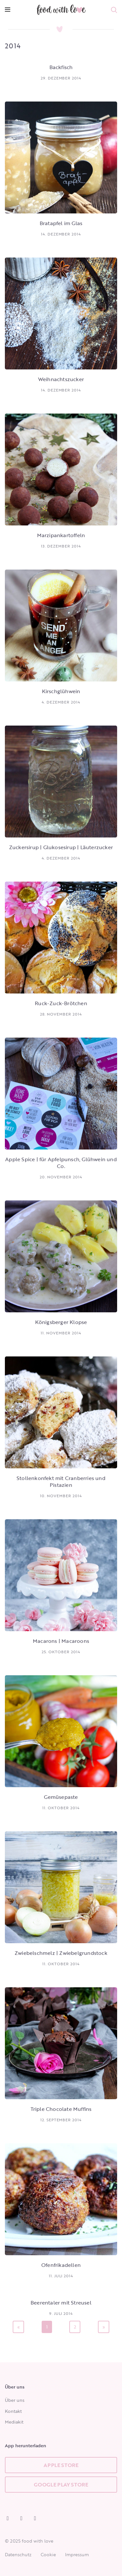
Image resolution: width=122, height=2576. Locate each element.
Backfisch (61, 67)
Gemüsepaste (61, 1797)
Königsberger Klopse (61, 1322)
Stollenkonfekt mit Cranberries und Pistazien (61, 1481)
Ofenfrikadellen (61, 2265)
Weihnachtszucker (61, 379)
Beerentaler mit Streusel (61, 2302)
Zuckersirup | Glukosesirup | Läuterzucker (61, 847)
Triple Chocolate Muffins (61, 2109)
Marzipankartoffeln (61, 535)
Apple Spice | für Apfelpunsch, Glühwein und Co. (61, 1162)
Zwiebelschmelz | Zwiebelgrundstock (61, 1953)
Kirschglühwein (61, 691)
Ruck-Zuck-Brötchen (61, 1003)
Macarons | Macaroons (61, 1641)
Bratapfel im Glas (61, 223)
